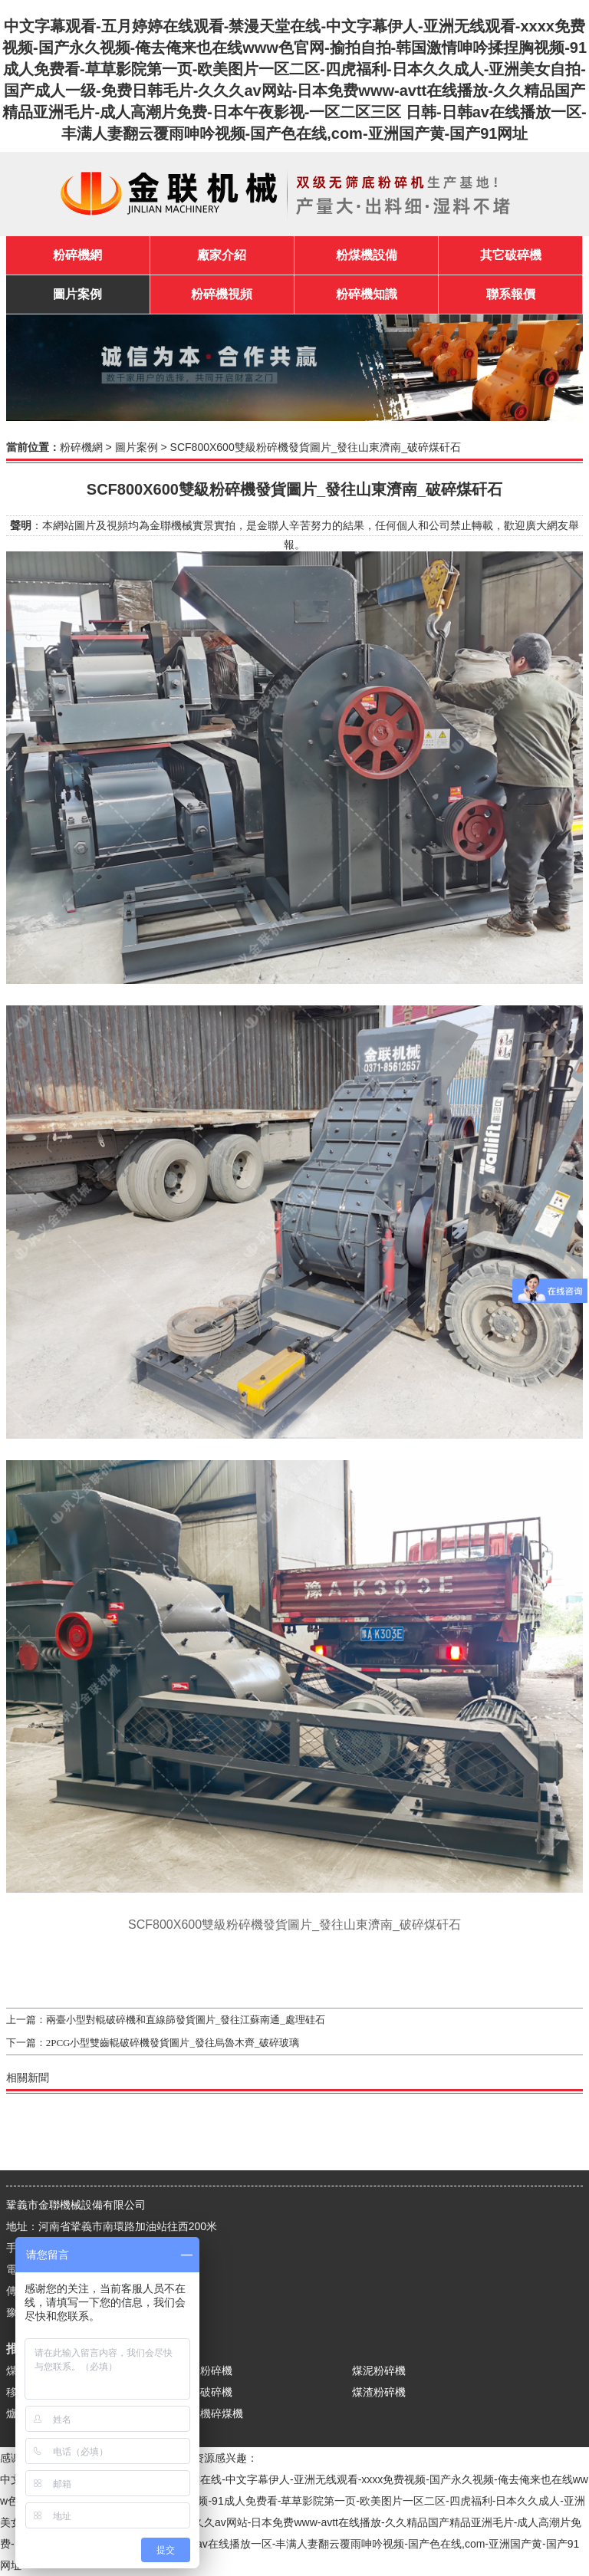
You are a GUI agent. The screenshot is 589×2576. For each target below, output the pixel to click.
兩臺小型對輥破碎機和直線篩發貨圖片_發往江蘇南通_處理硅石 (185, 2019)
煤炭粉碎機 (205, 2370)
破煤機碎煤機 (211, 2413)
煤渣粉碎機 (379, 2392)
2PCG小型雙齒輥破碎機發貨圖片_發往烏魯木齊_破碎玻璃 (173, 2042)
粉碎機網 (77, 255)
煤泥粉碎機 (379, 2370)
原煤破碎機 (205, 2392)
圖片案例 (136, 447)
